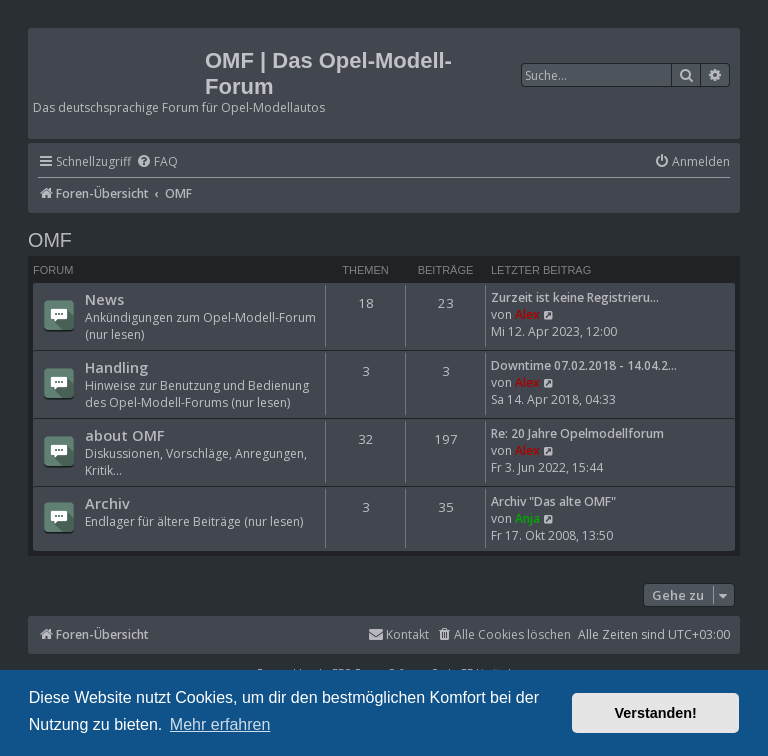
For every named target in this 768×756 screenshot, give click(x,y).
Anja (527, 518)
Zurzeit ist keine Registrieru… (575, 297)
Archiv (107, 503)
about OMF (124, 435)
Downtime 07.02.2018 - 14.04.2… (584, 365)
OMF (50, 240)
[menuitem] (157, 162)
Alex (527, 314)
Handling (116, 367)
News (104, 299)
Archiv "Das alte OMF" (553, 501)
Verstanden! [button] (656, 713)
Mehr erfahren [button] (220, 724)
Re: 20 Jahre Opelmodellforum (577, 433)
